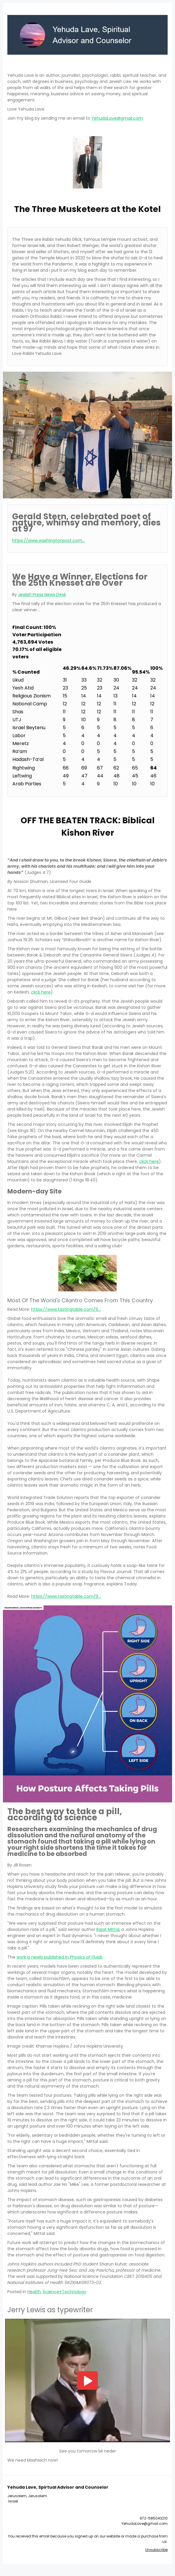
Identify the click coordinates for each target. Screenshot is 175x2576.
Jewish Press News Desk (42, 594)
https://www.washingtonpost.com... (48, 540)
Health (34, 2292)
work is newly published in (59, 1957)
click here (41, 992)
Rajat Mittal (107, 1929)
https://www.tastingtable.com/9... (66, 1309)
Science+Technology (64, 2292)
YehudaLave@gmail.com (117, 118)
